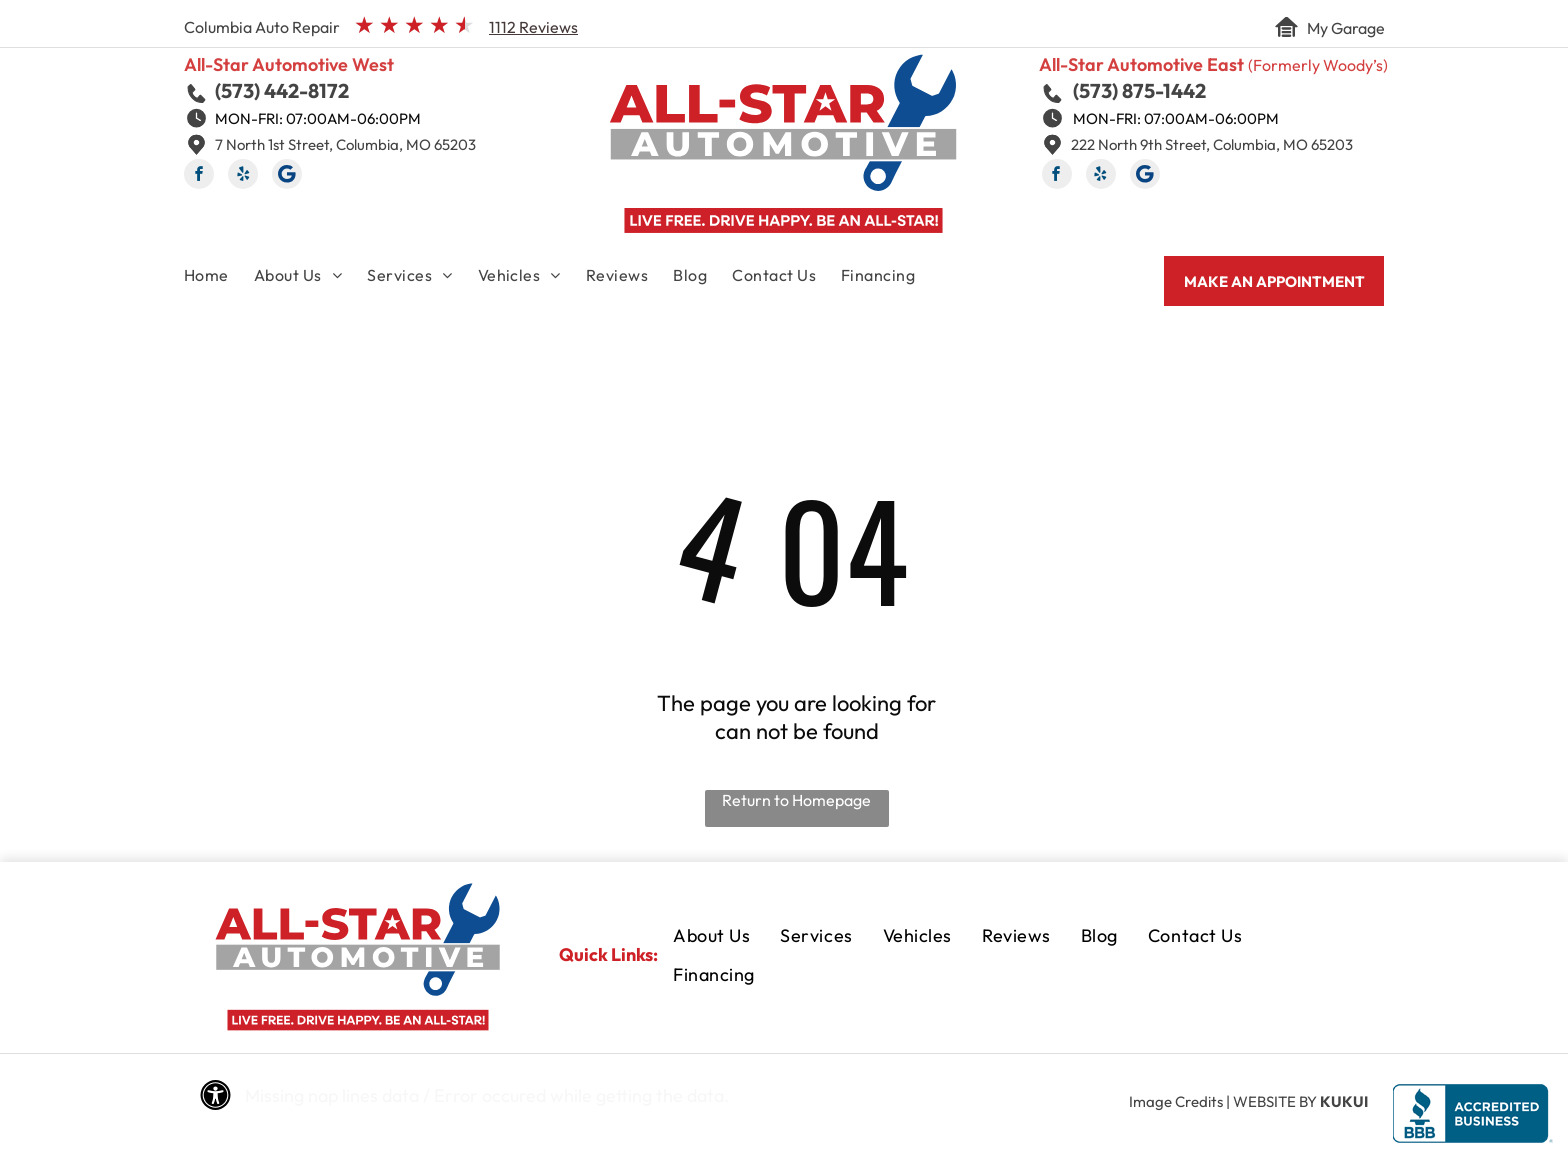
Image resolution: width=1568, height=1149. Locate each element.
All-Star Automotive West (289, 64)
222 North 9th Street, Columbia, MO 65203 (1212, 144)
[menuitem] (219, 279)
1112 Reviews (533, 27)
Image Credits (1176, 1101)
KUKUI (1344, 1101)
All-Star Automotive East (1141, 64)
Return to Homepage (796, 800)
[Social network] (287, 176)
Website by (1275, 1101)
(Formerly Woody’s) (1318, 65)
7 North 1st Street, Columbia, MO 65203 (345, 144)
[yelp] (243, 176)
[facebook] (199, 176)
